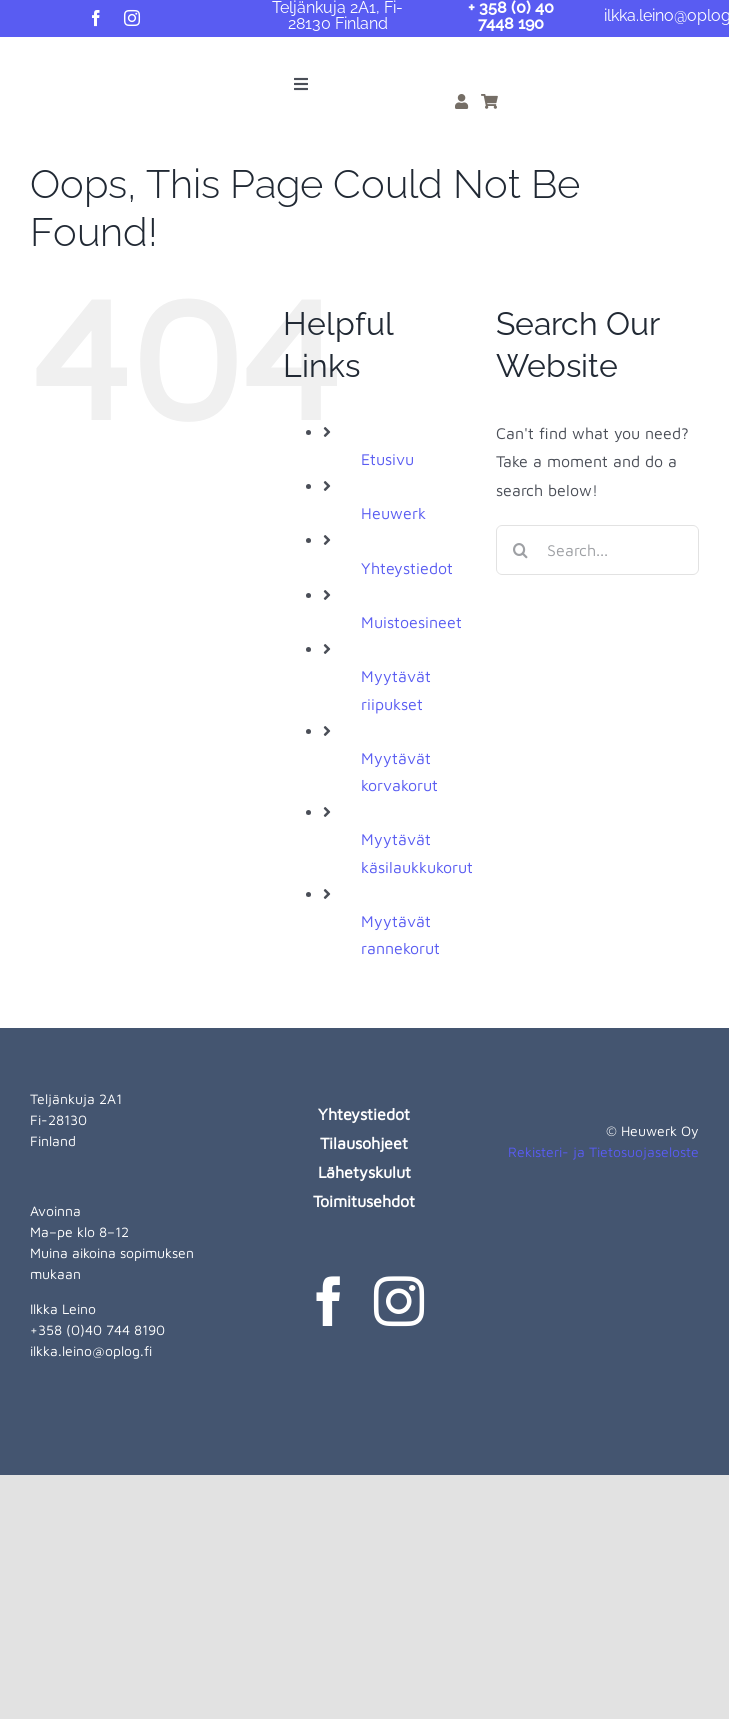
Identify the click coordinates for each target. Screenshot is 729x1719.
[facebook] (96, 18)
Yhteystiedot (407, 568)
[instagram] (132, 18)
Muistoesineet (411, 622)
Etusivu (387, 459)
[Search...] (597, 550)
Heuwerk (393, 513)
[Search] (521, 550)
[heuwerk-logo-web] (51, 60)
